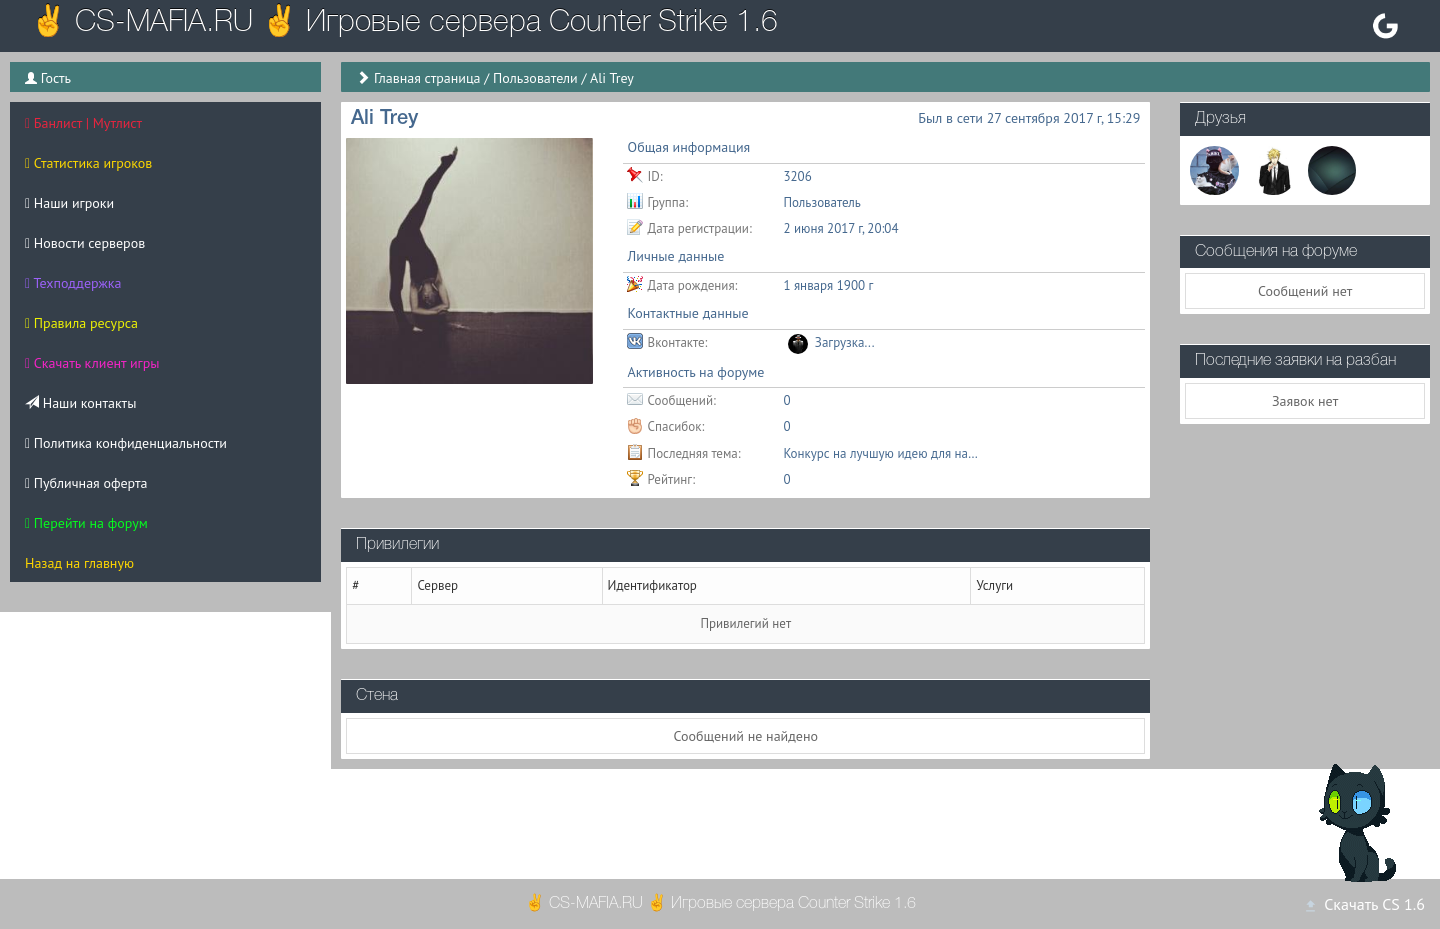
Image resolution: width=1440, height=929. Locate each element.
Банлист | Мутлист (83, 123)
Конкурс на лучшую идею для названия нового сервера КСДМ (883, 453)
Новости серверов (85, 243)
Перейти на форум (86, 523)
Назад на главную (79, 563)
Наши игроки (69, 203)
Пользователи (535, 78)
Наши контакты (80, 403)
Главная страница (427, 78)
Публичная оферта (86, 483)
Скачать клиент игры (92, 363)
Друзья (1220, 119)
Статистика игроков (88, 163)
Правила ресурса (81, 323)
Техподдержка (73, 283)
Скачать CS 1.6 (1364, 904)
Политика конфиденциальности (126, 443)
